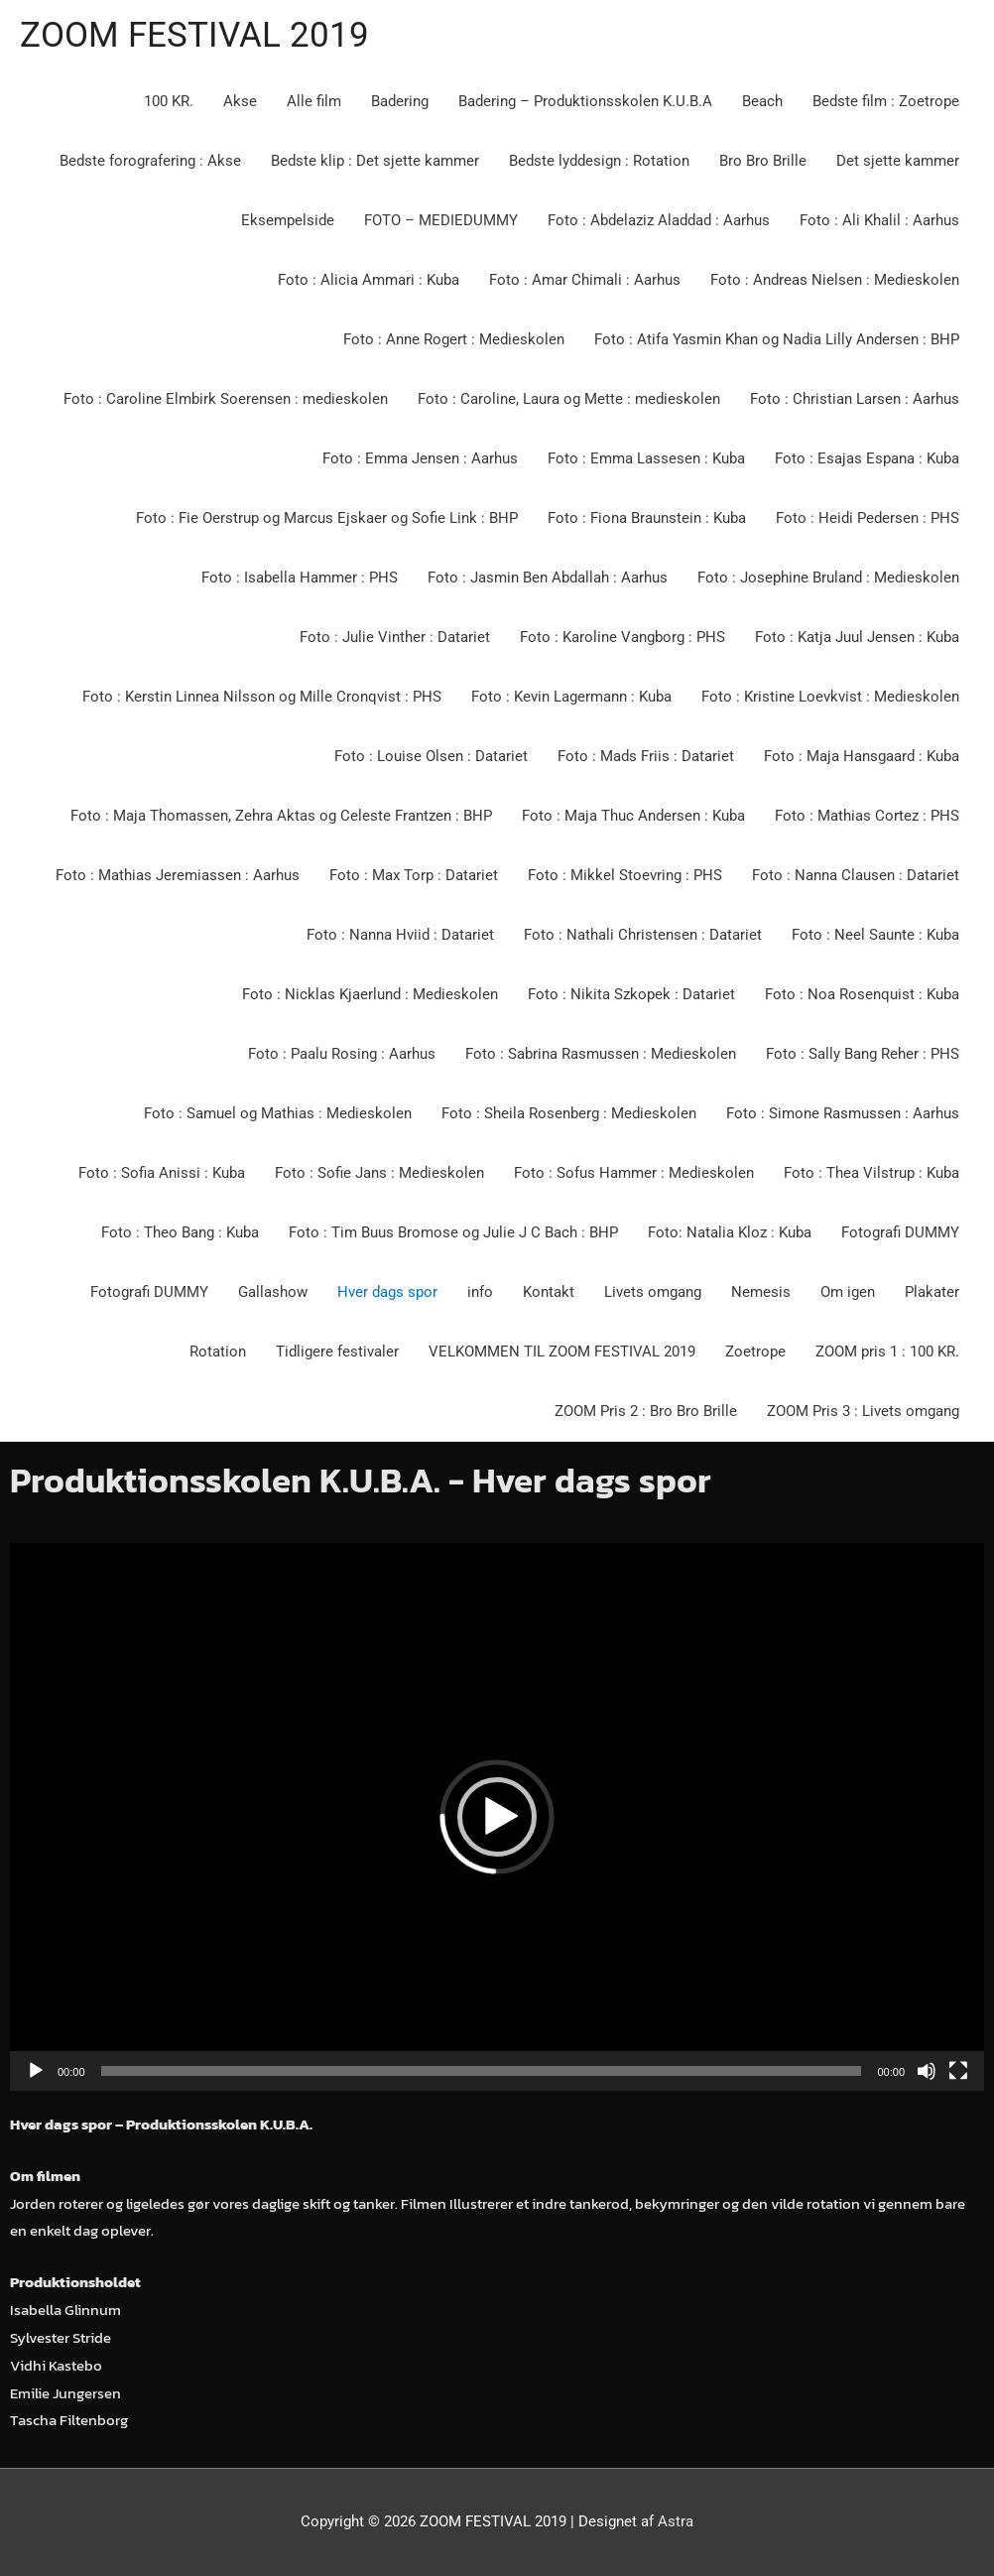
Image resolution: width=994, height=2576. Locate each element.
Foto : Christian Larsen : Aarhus (854, 399)
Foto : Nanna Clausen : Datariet (855, 875)
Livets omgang (652, 1292)
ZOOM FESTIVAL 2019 (194, 35)
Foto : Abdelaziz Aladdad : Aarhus (659, 220)
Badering (400, 101)
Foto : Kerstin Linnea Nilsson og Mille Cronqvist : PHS (261, 697)
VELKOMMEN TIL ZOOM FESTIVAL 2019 (562, 1351)
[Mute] (926, 2071)
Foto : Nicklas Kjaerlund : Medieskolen (370, 994)
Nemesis (761, 1292)
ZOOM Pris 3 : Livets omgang (863, 1411)
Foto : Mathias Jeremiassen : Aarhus (178, 875)
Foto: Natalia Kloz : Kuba (729, 1232)
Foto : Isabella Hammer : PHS (299, 577)
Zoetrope (755, 1351)
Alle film (314, 101)
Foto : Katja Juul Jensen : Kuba (857, 637)
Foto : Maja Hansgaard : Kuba (861, 756)
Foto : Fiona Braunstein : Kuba (647, 518)
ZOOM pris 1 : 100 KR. (887, 1351)
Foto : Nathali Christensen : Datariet (643, 935)
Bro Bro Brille (763, 161)
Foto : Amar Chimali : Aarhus (585, 280)
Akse (240, 101)
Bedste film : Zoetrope (885, 101)
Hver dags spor (387, 1292)
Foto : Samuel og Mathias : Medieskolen (278, 1113)
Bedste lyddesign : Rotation (599, 161)
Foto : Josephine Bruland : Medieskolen (828, 577)
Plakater (932, 1292)
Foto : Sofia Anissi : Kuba (161, 1173)
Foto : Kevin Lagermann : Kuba (571, 697)
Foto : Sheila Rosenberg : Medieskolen (568, 1113)
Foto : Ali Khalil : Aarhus (879, 220)
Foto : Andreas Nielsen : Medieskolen (834, 280)
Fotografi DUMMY (900, 1232)
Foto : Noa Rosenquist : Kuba (862, 994)
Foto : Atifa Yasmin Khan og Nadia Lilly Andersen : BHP (776, 339)
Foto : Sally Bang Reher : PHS (862, 1054)
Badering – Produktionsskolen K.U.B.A (585, 101)
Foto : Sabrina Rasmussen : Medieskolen (600, 1054)
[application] (497, 1817)
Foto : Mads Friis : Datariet (646, 756)
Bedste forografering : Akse (150, 161)
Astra (675, 2521)
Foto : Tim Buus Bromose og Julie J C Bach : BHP (453, 1232)
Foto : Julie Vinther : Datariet (395, 637)
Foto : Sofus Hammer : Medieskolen (634, 1173)
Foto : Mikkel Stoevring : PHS (625, 875)
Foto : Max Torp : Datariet (413, 875)
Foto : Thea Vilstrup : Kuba (871, 1173)
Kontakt (548, 1292)
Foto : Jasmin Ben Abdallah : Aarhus (548, 577)
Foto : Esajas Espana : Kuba (867, 458)
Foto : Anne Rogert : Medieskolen (453, 339)
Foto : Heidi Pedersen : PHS (867, 518)
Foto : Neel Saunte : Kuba (875, 935)
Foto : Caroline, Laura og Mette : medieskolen (569, 399)
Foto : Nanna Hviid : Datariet (400, 935)
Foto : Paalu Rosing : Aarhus (341, 1054)
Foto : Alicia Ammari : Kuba (368, 280)
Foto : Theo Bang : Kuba (180, 1232)
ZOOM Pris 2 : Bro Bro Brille (646, 1411)
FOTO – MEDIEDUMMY (441, 220)
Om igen (847, 1292)
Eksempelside (287, 220)
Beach (762, 101)
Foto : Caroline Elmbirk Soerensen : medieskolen (225, 399)
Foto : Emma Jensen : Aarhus (420, 458)
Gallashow (273, 1292)
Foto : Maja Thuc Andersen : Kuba (633, 816)
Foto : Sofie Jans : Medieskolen (379, 1173)
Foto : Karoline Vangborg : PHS (622, 637)
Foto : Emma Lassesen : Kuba (646, 458)
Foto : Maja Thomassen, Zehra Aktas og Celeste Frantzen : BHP (281, 816)
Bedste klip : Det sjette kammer (375, 161)
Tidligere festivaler (337, 1351)
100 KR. (168, 101)
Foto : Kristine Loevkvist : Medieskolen (830, 697)
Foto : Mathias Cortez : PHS (867, 816)
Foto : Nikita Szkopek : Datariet (631, 994)
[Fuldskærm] (958, 2071)
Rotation (217, 1351)
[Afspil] (36, 2071)
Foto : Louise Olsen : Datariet (431, 756)
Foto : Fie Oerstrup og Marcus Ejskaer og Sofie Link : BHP (327, 518)
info (480, 1292)
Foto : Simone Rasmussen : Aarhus (842, 1113)
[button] (497, 1817)
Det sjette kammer (897, 161)
